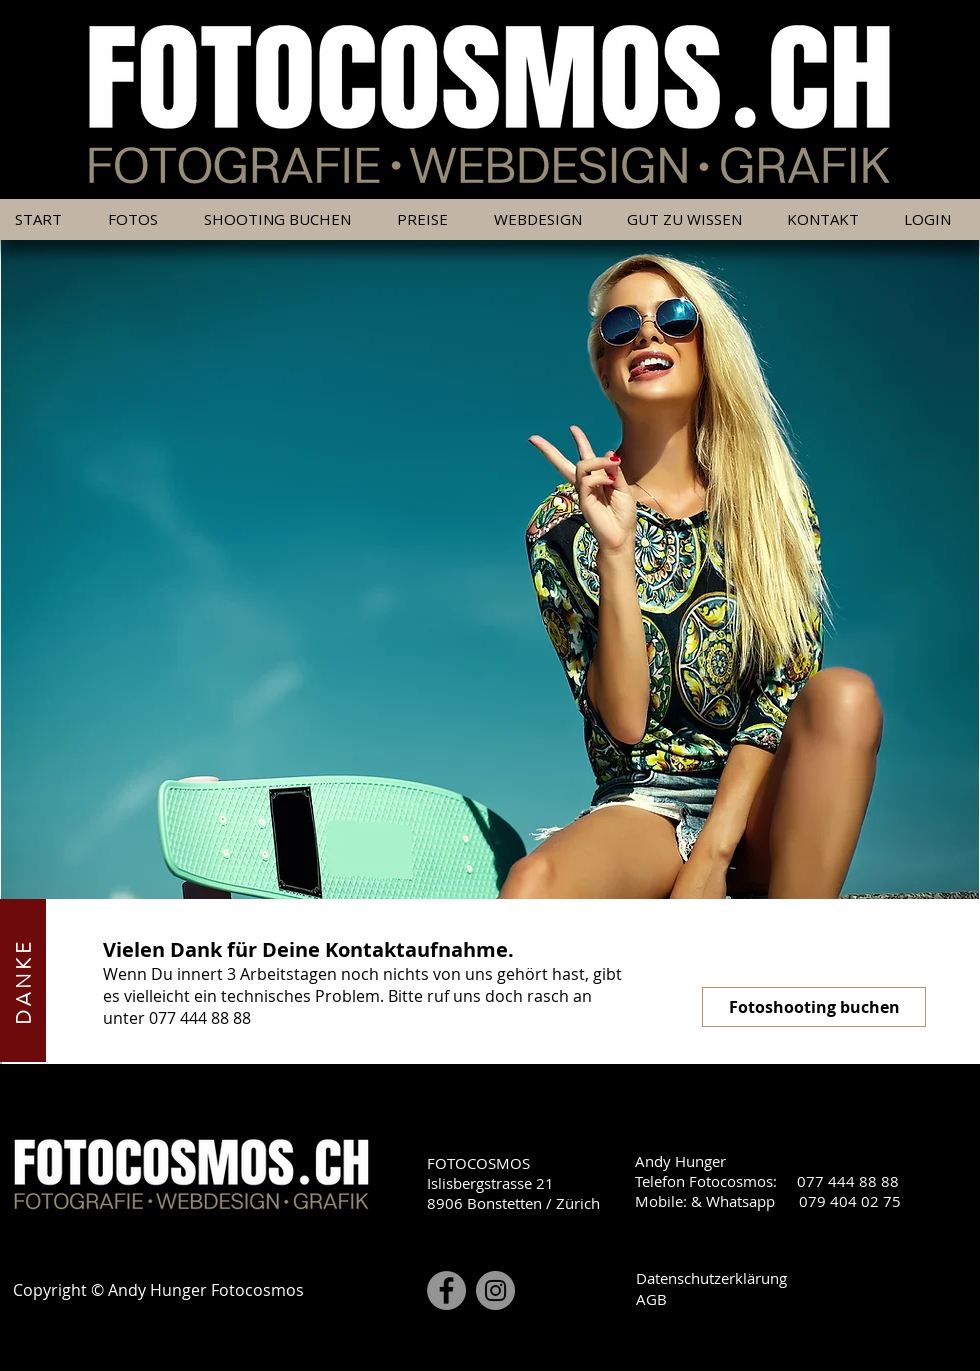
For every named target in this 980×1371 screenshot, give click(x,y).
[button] (429, 219)
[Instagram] (495, 1290)
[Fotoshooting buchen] (814, 1007)
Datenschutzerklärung (711, 1278)
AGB (651, 1299)
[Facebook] (446, 1290)
